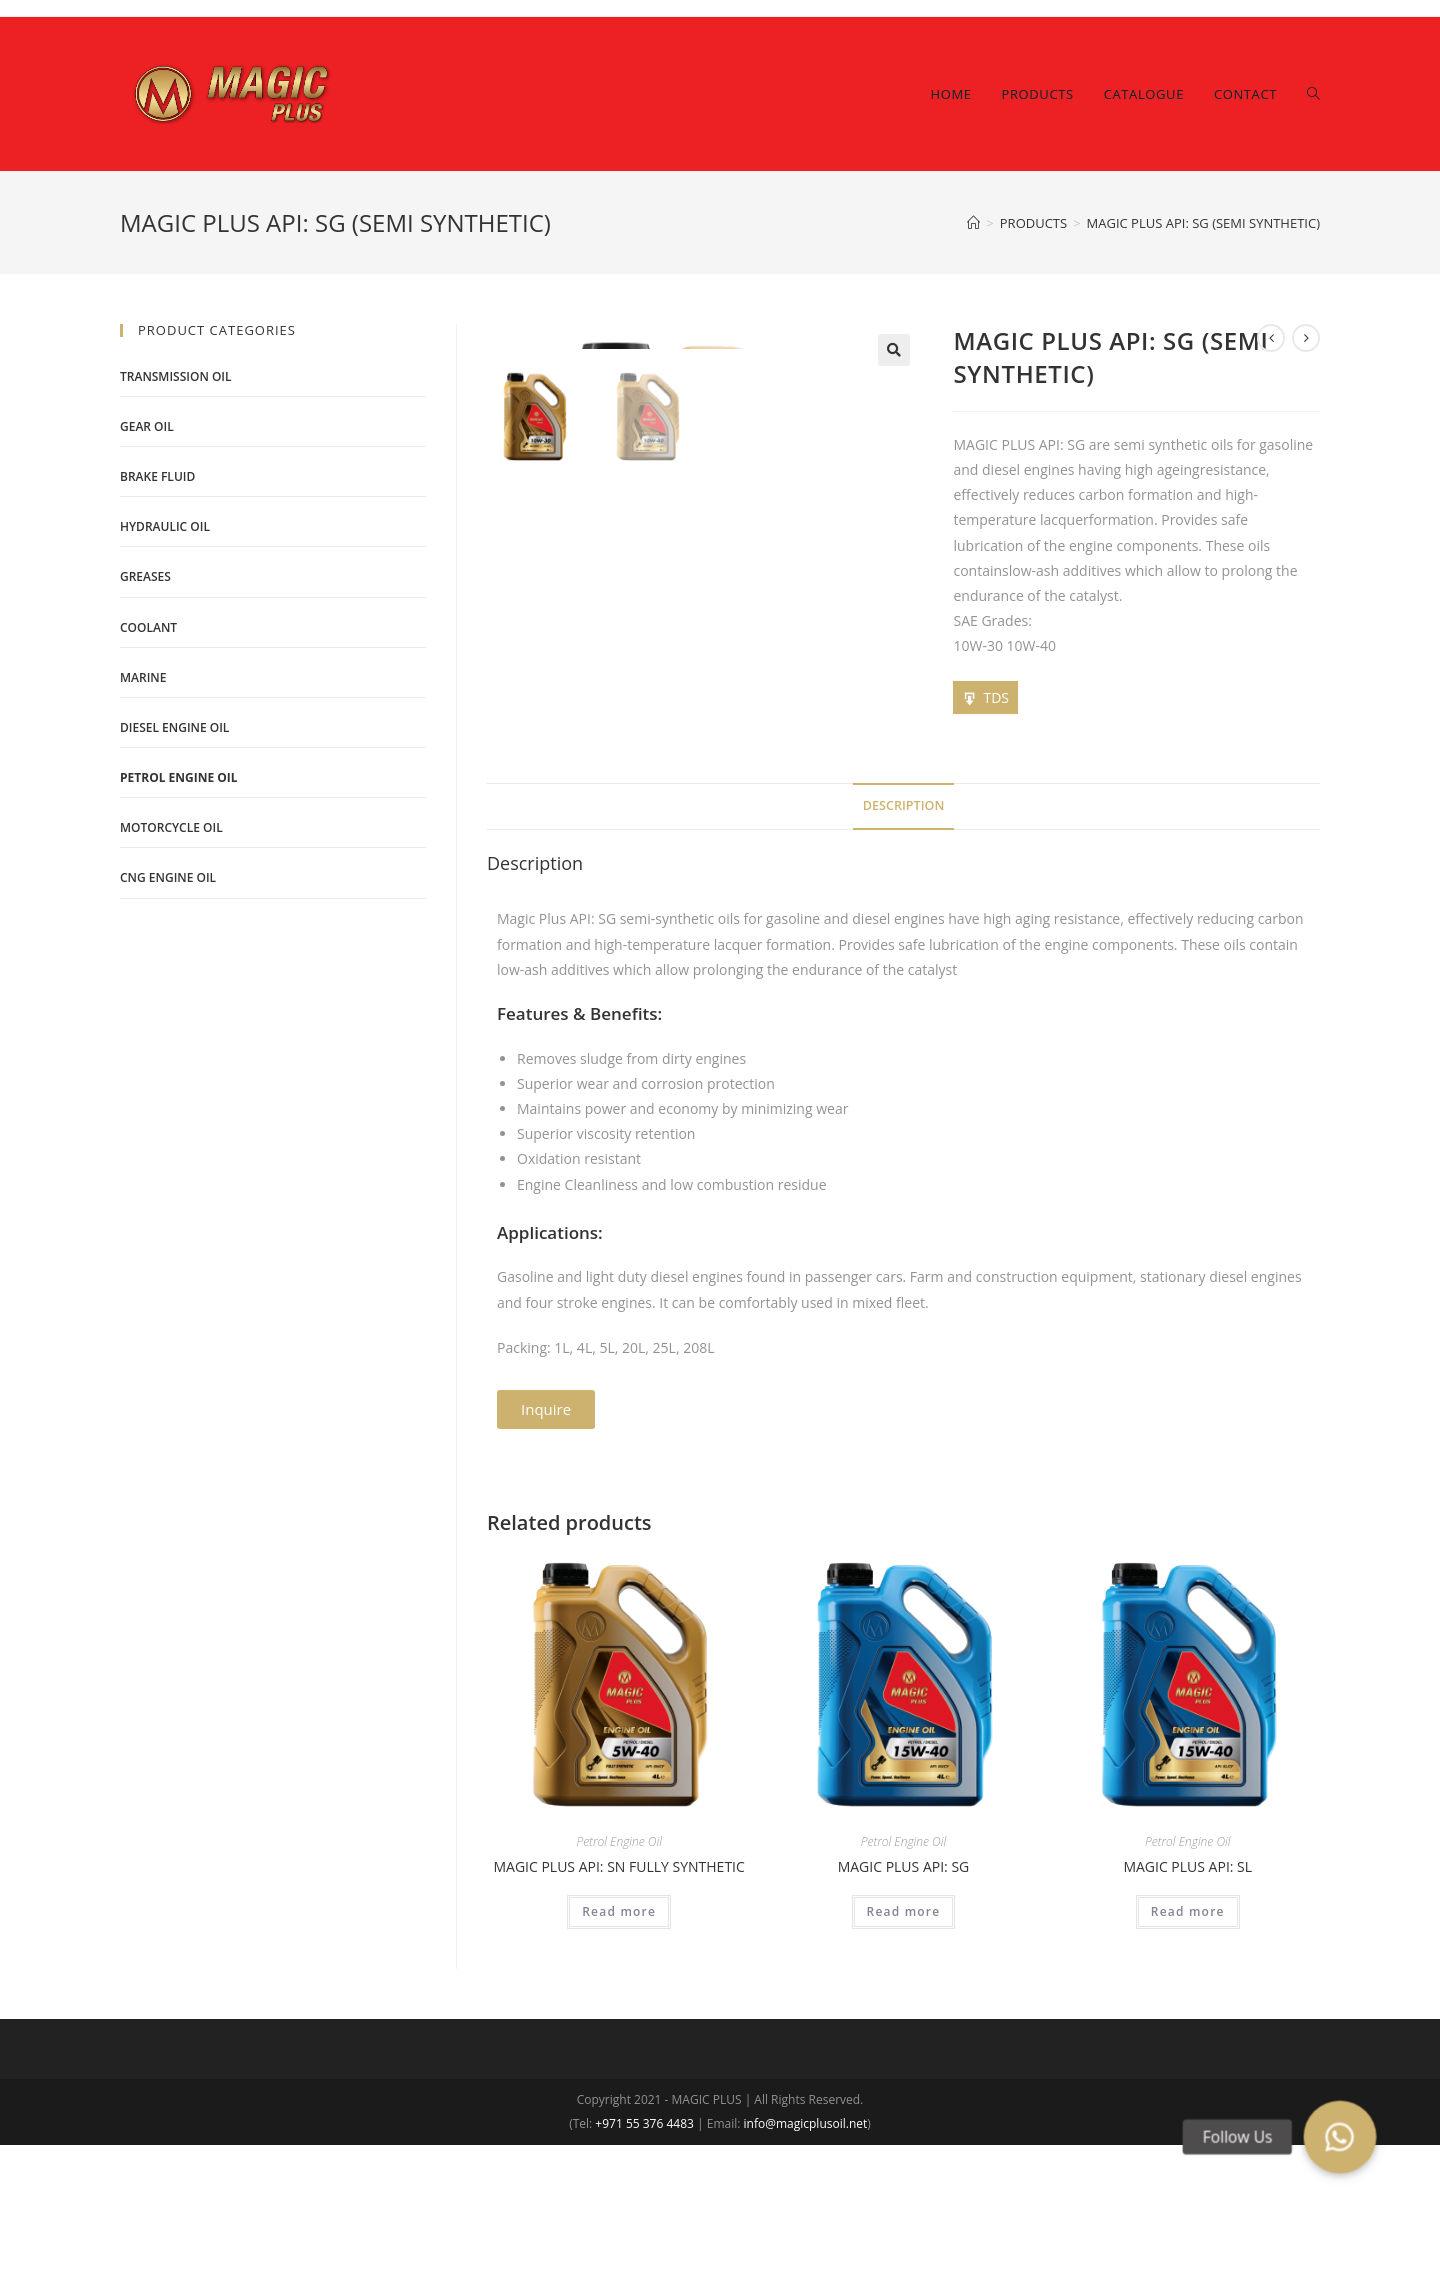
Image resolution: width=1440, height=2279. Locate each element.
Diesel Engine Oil (174, 727)
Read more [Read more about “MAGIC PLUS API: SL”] (1188, 2045)
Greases (145, 576)
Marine (143, 677)
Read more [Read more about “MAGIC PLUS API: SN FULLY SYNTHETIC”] (619, 2045)
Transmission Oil (176, 376)
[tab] (904, 940)
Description (904, 939)
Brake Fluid (157, 476)
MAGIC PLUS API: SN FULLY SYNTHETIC (618, 2000)
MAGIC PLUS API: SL (1187, 2000)
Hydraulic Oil (165, 526)
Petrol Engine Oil (618, 1975)
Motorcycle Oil (171, 827)
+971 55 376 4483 (644, 2257)
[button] (546, 1543)
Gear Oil (147, 426)
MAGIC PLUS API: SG (904, 2000)
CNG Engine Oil (168, 877)
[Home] (973, 223)
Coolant (148, 627)
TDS (996, 697)
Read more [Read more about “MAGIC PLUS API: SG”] (904, 2045)
